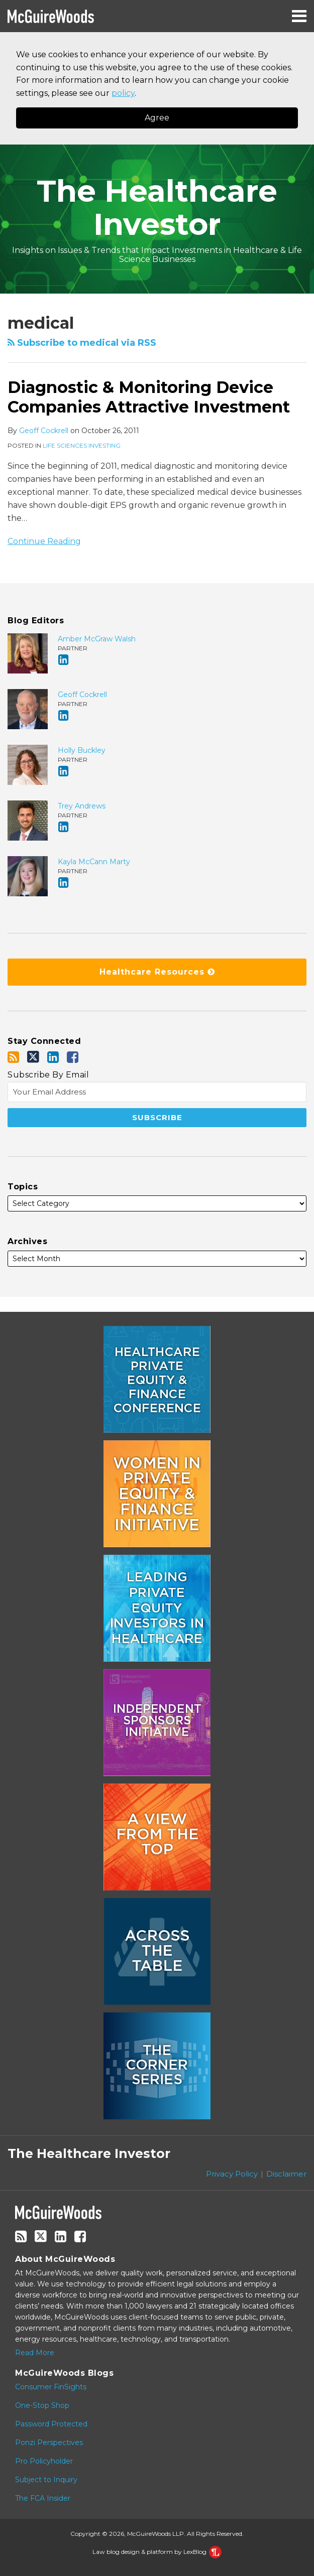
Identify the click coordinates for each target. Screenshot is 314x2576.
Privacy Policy (232, 2174)
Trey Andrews (82, 805)
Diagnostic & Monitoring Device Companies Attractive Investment (149, 396)
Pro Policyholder (44, 2461)
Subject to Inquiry (46, 2479)
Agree (157, 117)
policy (123, 93)
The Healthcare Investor (157, 207)
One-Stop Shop (42, 2405)
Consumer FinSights (50, 2386)
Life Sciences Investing (82, 445)
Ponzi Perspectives (49, 2442)
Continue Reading (44, 540)
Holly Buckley (82, 750)
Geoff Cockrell (43, 430)
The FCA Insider (42, 2498)
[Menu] (157, 16)
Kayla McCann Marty (94, 861)
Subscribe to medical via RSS (82, 342)
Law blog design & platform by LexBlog (157, 2551)
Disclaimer (286, 2174)
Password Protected (51, 2423)
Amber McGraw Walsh (97, 638)
